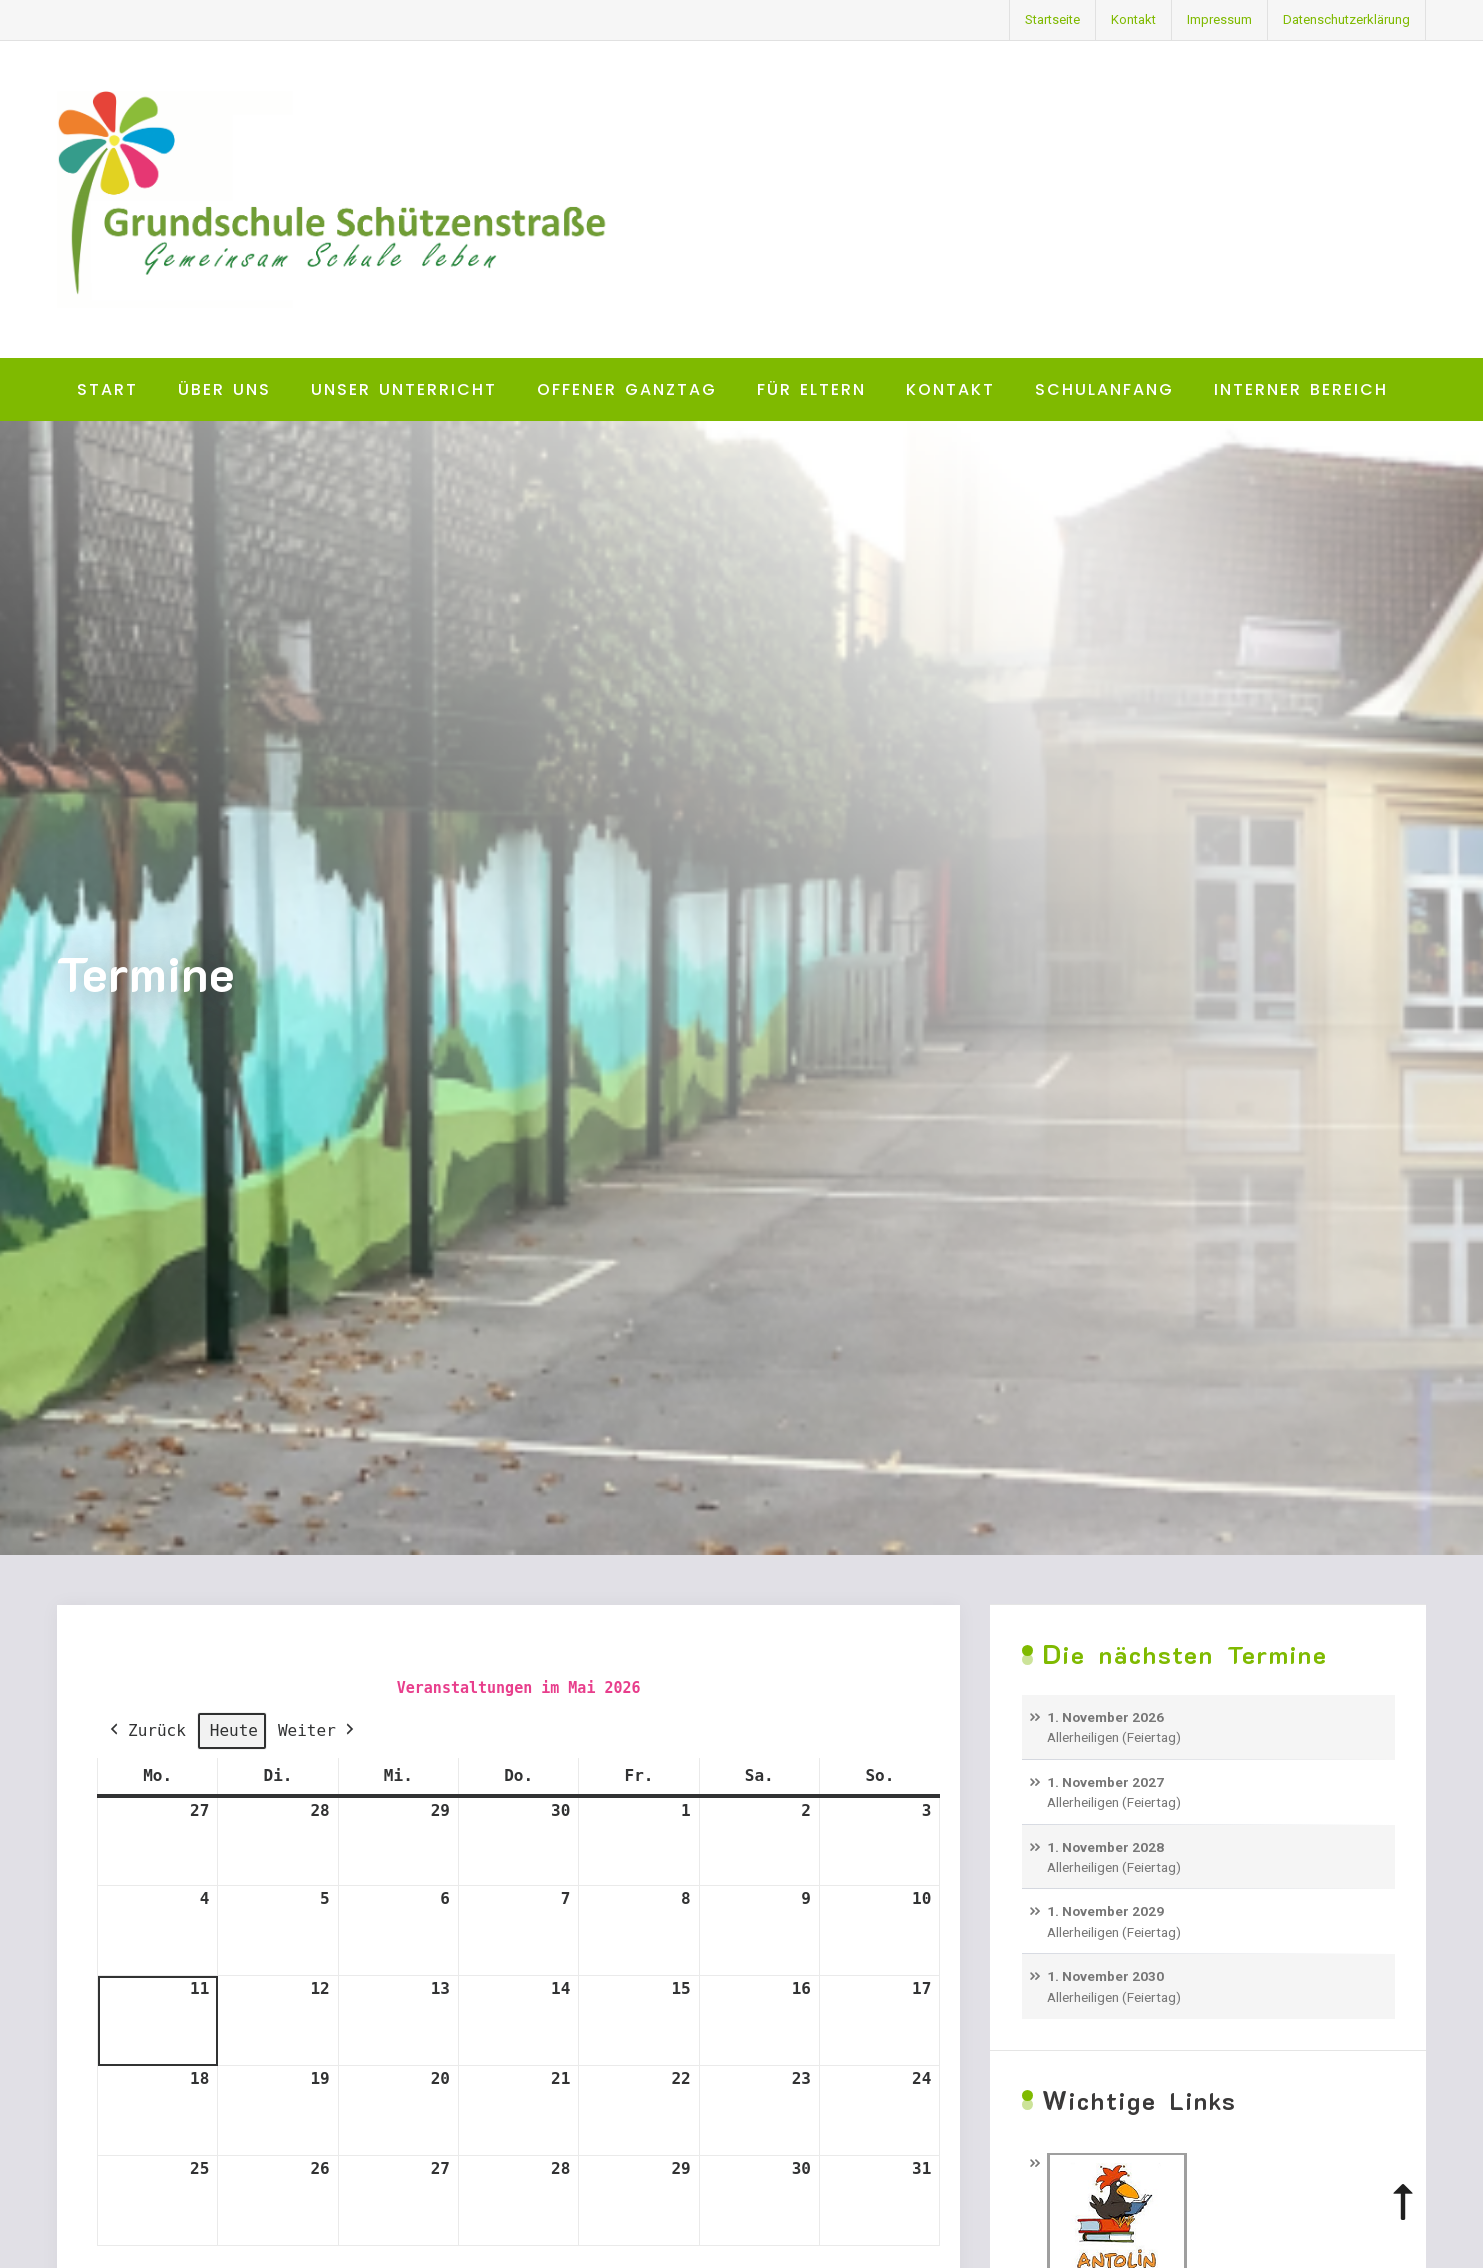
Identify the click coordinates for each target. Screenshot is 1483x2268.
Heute (233, 1730)
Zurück (146, 1731)
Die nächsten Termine (1185, 1654)
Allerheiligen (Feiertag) (1114, 1738)
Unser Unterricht (404, 389)
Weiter (317, 1731)
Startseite (1052, 19)
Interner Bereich (1301, 389)
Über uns (224, 389)
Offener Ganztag (627, 389)
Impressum (1219, 19)
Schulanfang (1104, 389)
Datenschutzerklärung (1346, 19)
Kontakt (1133, 19)
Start (107, 389)
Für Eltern (811, 389)
